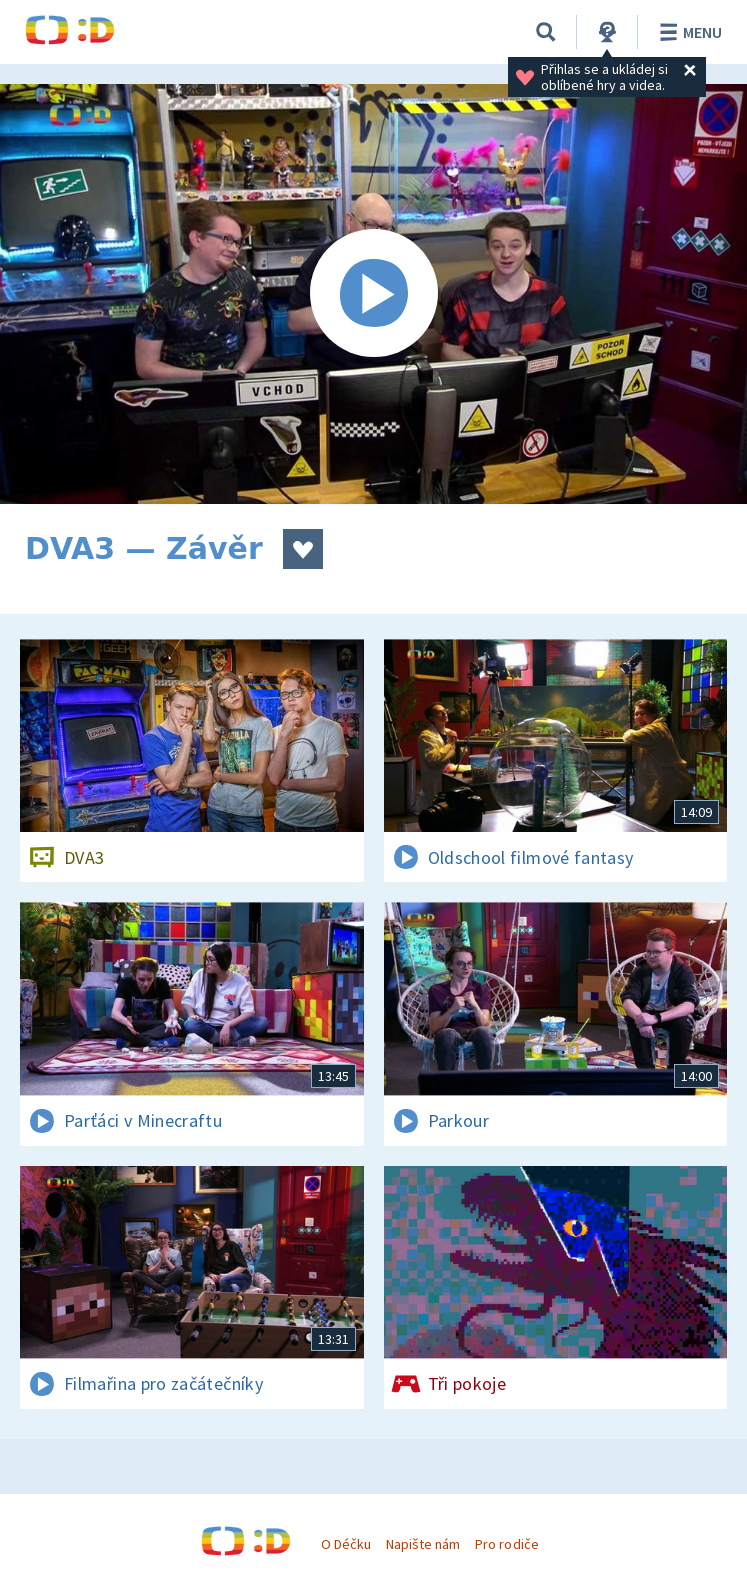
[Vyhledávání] (546, 32)
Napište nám (423, 1544)
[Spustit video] (373, 294)
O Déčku (346, 1544)
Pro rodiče (506, 1544)
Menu (687, 32)
